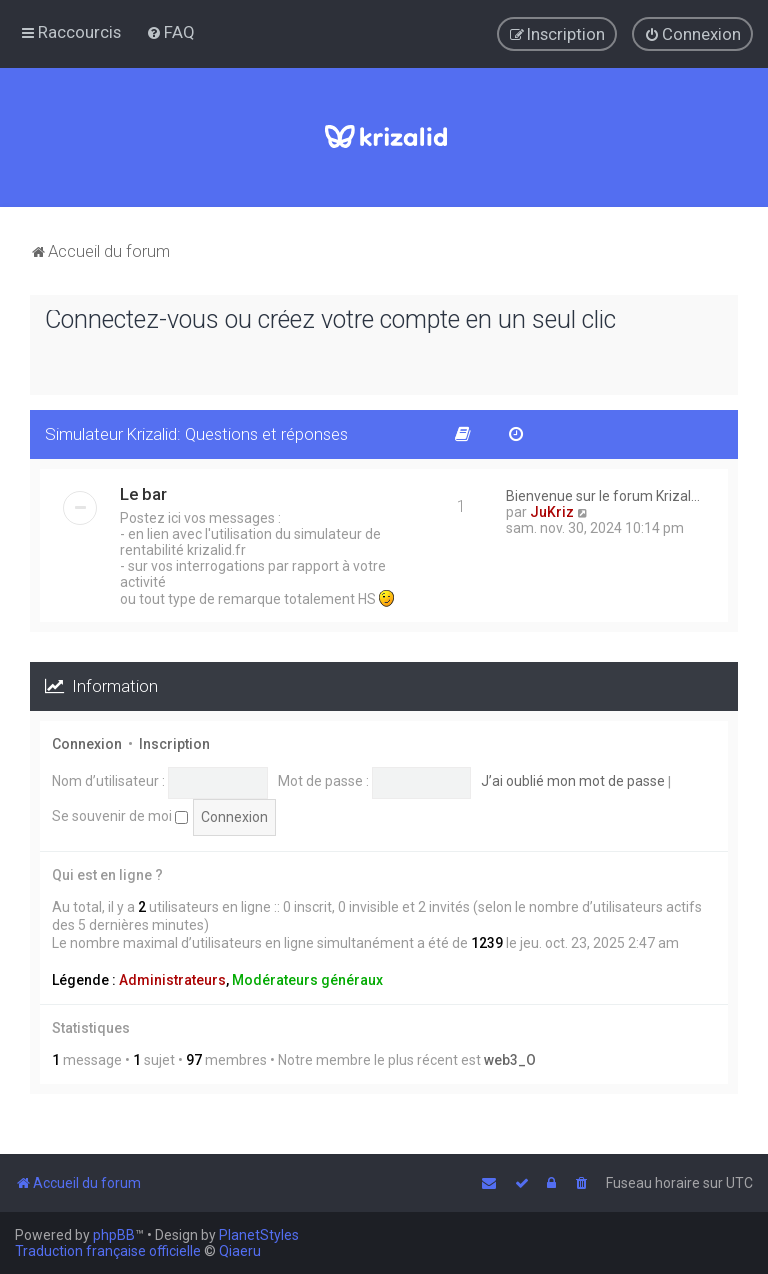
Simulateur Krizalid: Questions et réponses (196, 434)
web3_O (510, 1059)
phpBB (114, 1235)
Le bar (143, 494)
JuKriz (552, 512)
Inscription (174, 743)
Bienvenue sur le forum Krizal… (603, 496)
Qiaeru (240, 1251)
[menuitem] (170, 32)
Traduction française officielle (108, 1251)
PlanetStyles (259, 1235)
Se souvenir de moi (120, 816)
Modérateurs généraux (307, 979)
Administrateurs (172, 979)
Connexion (87, 743)
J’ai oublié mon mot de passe (573, 781)
